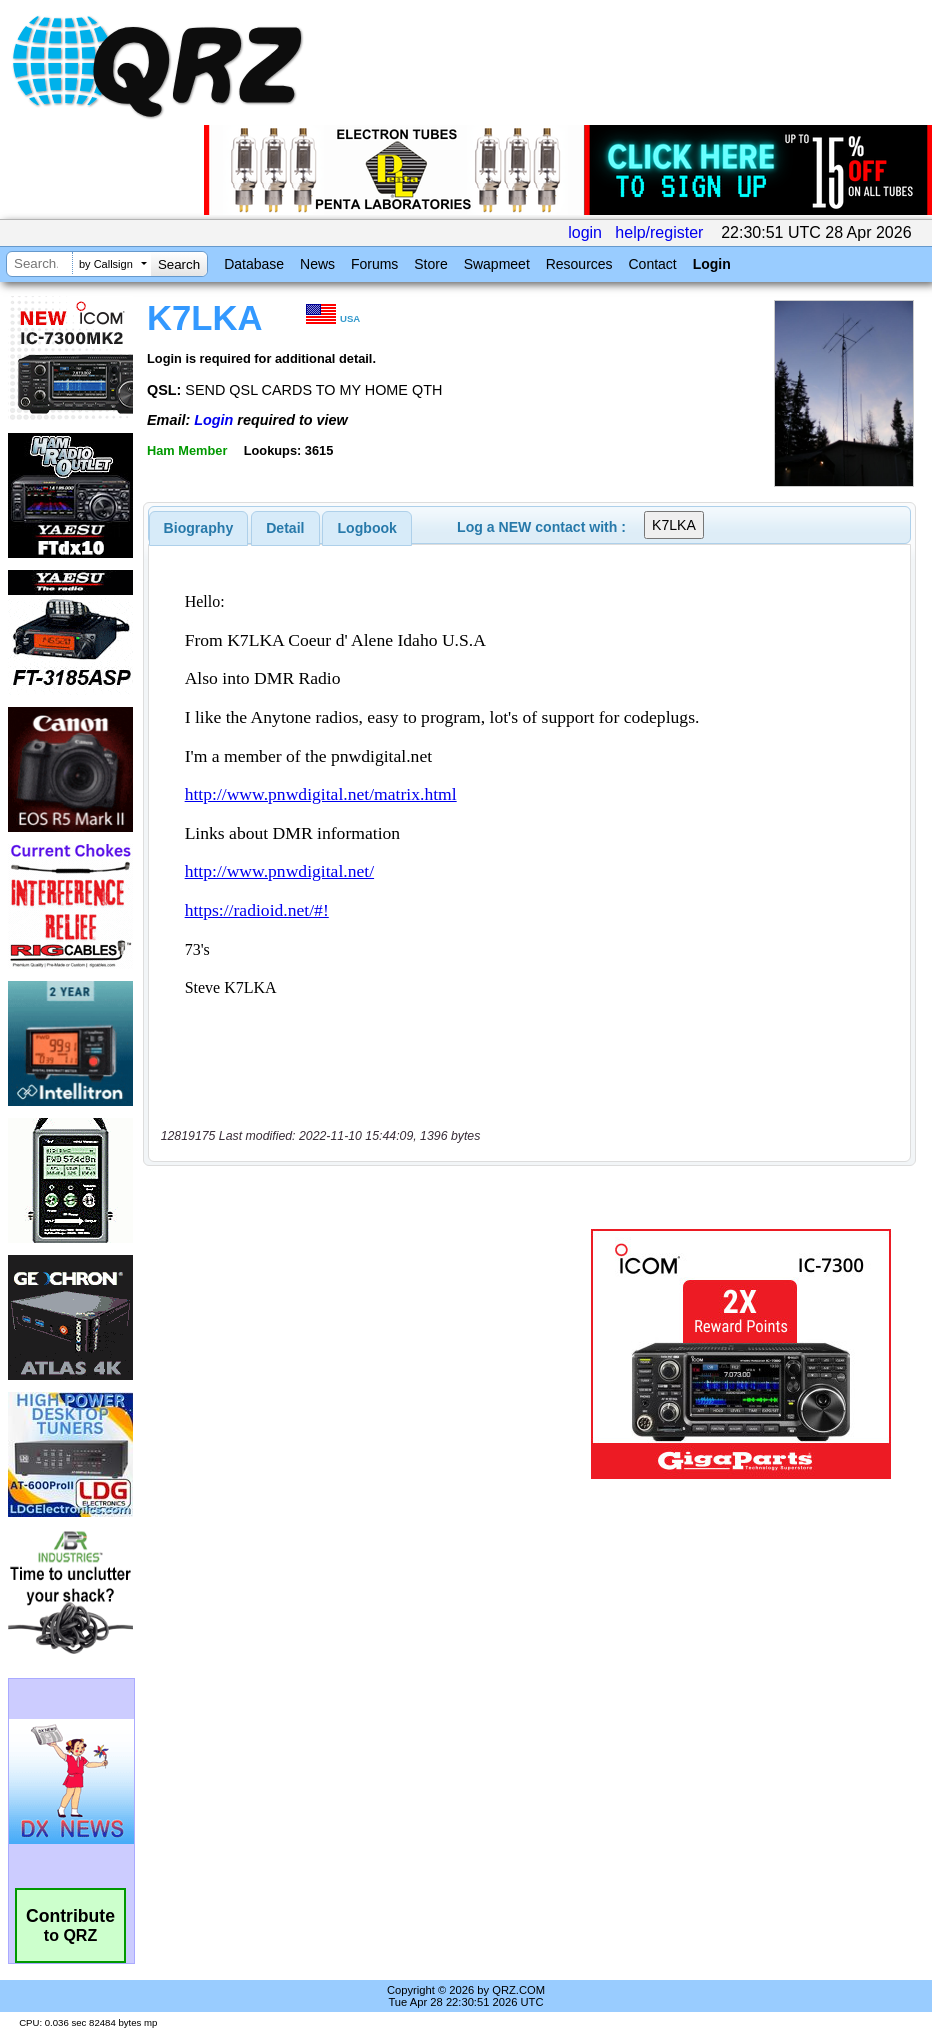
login (585, 232)
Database (254, 264)
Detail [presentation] (285, 528)
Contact (652, 264)
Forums (374, 264)
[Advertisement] (371, 1354)
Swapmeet (497, 264)
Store (430, 264)
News (317, 264)
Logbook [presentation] (367, 528)
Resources (579, 264)
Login (712, 264)
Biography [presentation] (199, 528)
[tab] (199, 528)
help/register (659, 232)
